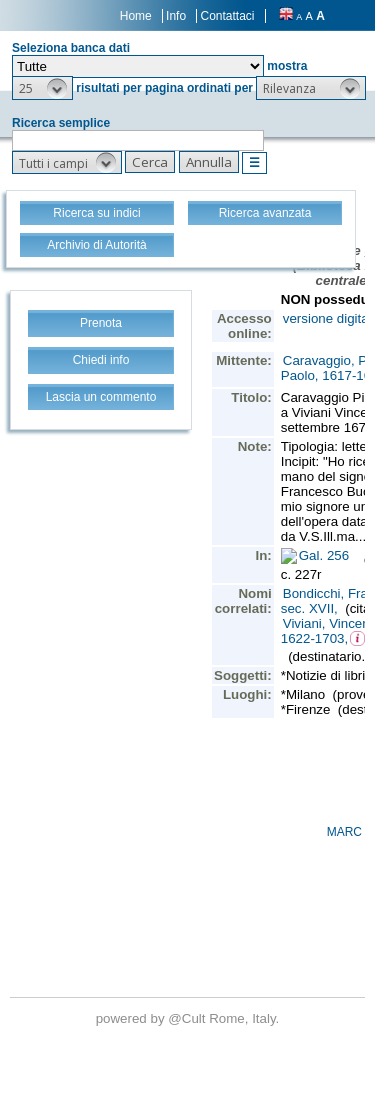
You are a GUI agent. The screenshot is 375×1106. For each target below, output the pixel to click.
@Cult (188, 1018)
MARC (344, 832)
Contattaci (227, 16)
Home (136, 16)
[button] (42, 88)
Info (176, 16)
